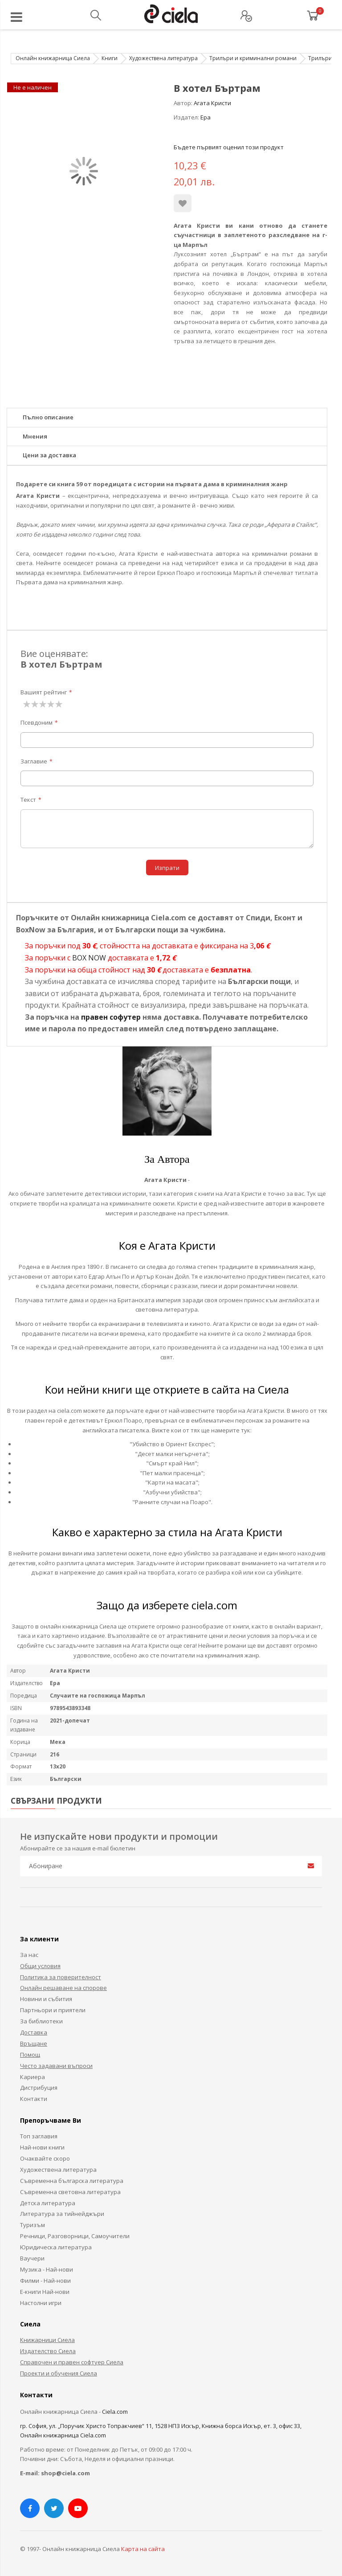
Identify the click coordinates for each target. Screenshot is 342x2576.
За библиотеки (41, 2021)
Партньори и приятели (53, 2010)
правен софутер (111, 1017)
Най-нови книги (42, 2147)
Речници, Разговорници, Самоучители (75, 2236)
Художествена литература (163, 58)
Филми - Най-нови (45, 2281)
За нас (29, 1955)
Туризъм (32, 2225)
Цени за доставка (49, 455)
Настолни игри (40, 2303)
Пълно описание (48, 417)
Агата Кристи (212, 103)
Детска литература (47, 2203)
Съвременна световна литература (70, 2192)
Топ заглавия (38, 2136)
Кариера (32, 2077)
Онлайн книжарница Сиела (53, 58)
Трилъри (320, 58)
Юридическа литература (56, 2247)
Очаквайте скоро (45, 2158)
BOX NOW (89, 958)
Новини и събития (46, 1999)
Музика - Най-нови (46, 2269)
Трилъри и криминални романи (253, 58)
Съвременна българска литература (71, 2181)
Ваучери (32, 2258)
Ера (205, 117)
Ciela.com (115, 2412)
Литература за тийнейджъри (62, 2214)
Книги (110, 58)
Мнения (35, 436)
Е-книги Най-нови (44, 2292)
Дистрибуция (38, 2088)
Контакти (33, 2099)
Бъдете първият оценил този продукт (229, 147)
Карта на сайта (143, 2549)
